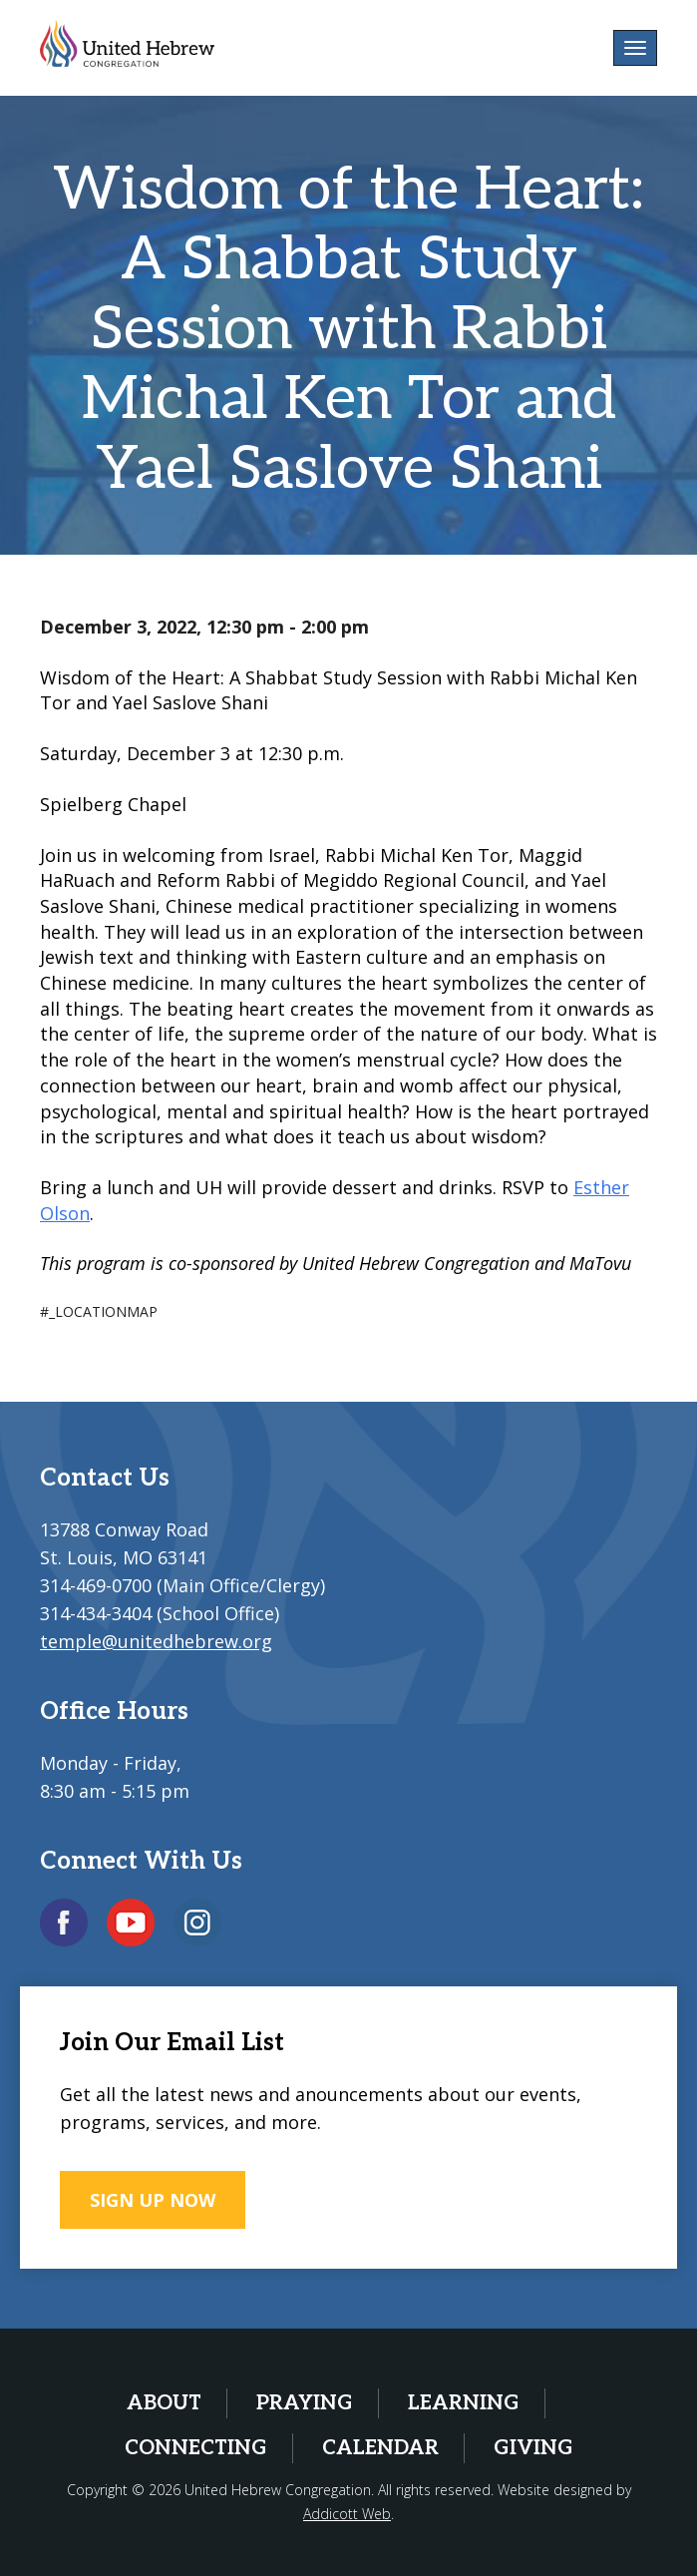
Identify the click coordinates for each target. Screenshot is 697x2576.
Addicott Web (347, 2513)
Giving (533, 2448)
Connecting (196, 2448)
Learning (464, 2403)
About (164, 2403)
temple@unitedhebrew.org (156, 1641)
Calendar (380, 2448)
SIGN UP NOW (152, 2200)
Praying (304, 2403)
